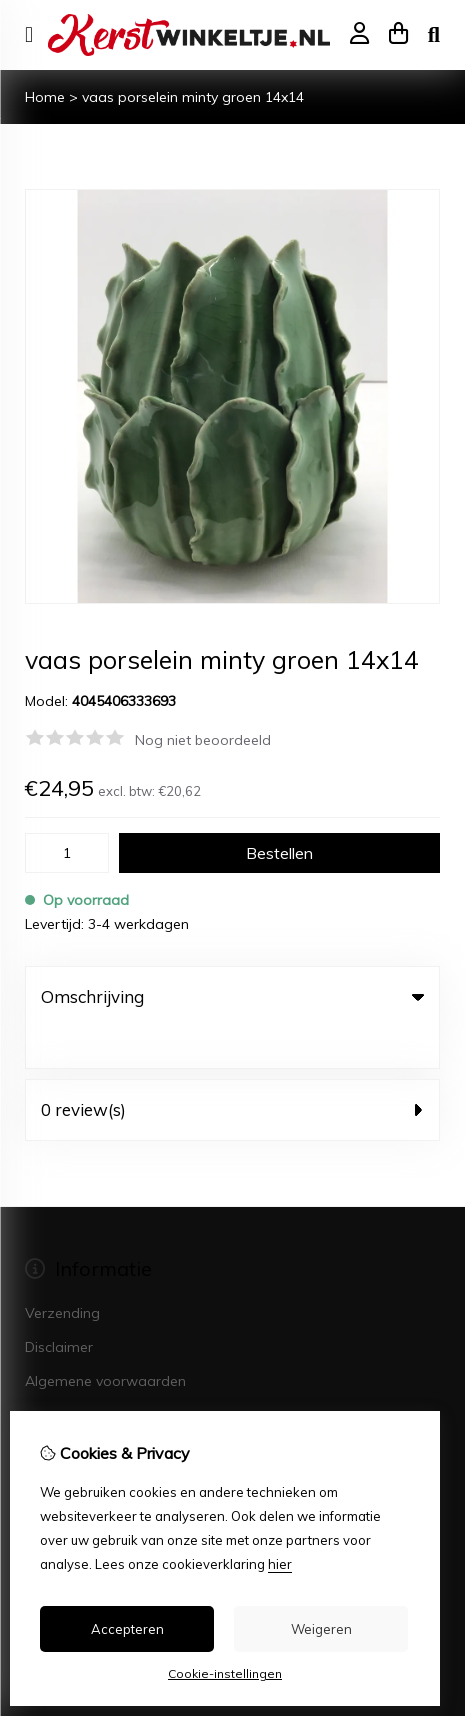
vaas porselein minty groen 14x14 (193, 97)
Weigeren (321, 1629)
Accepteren (127, 1629)
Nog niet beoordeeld (203, 740)
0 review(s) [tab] (232, 1068)
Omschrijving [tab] (232, 996)
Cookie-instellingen (225, 1673)
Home (45, 97)
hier (280, 1564)
